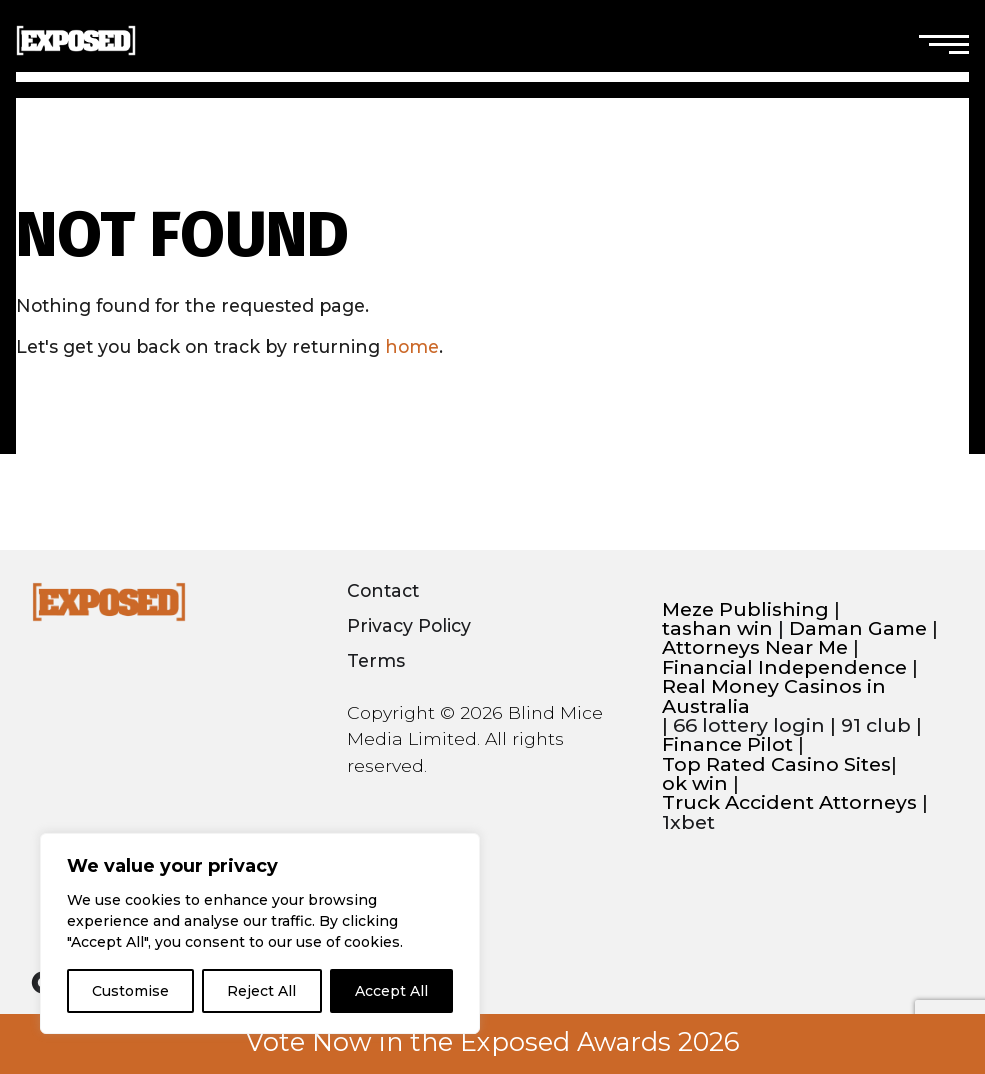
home (412, 346)
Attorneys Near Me (755, 647)
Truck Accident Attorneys (789, 802)
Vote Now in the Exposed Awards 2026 (493, 1042)
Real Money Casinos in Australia (774, 696)
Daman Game (858, 628)
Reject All (261, 991)
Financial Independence (784, 667)
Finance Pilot (727, 744)
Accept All (391, 991)
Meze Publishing (745, 609)
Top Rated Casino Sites (776, 764)
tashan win (717, 628)
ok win (695, 783)
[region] (260, 933)
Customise (130, 991)
